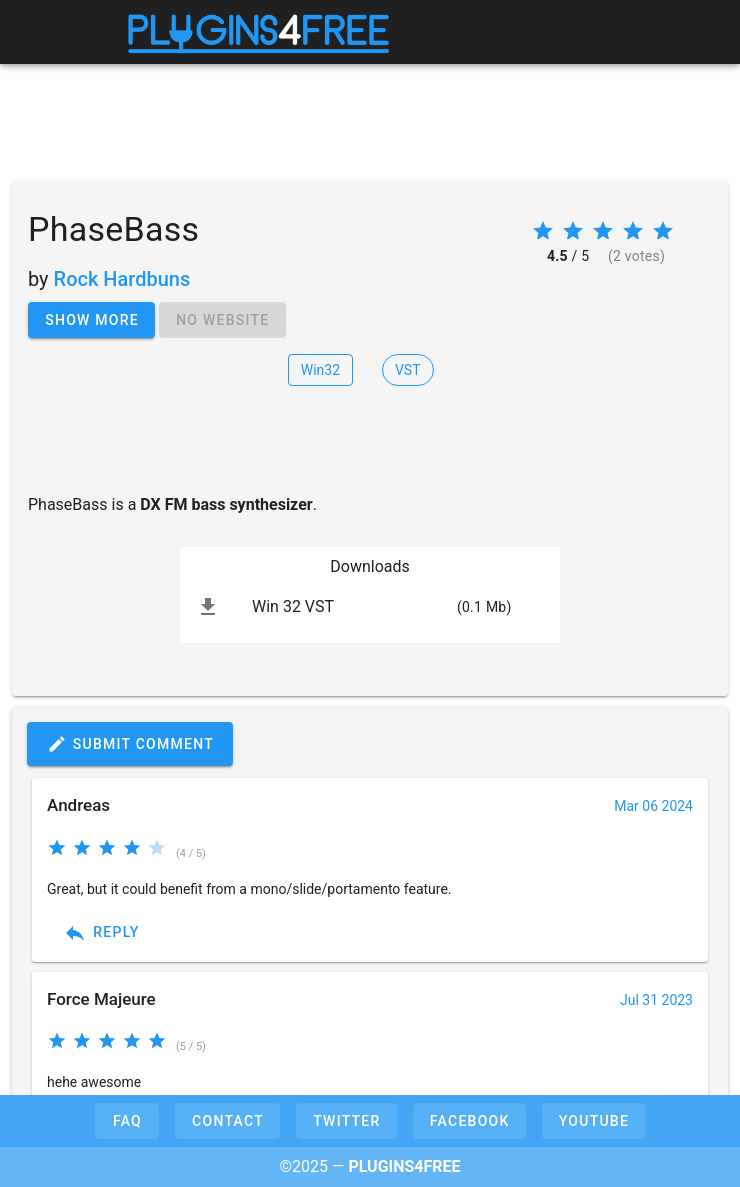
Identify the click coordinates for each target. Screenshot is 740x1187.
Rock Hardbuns (122, 279)
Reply (101, 933)
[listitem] (370, 607)
